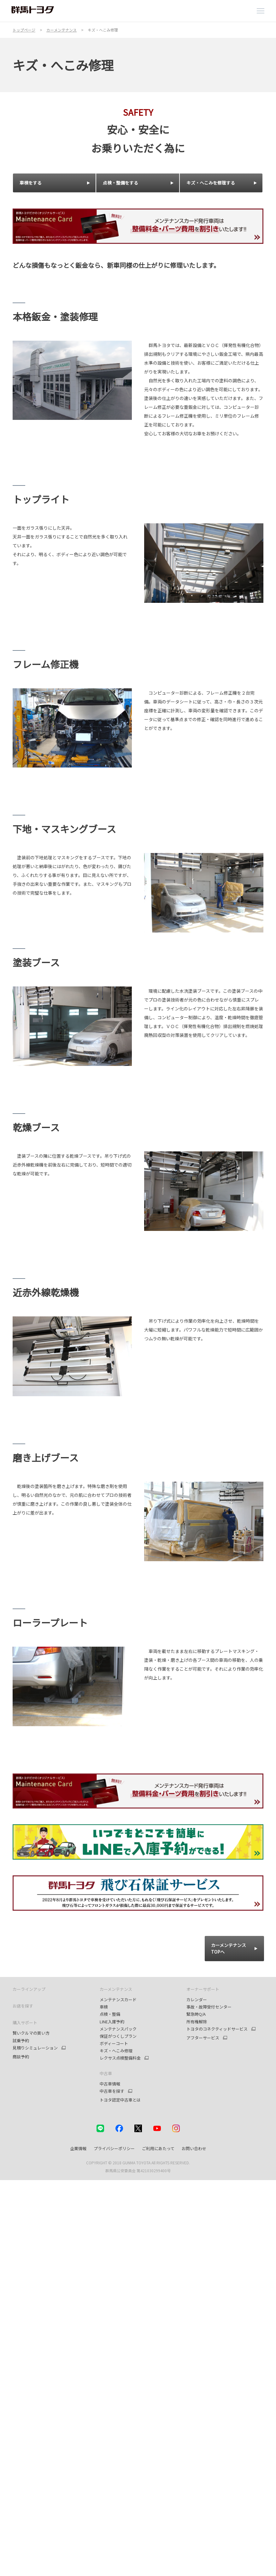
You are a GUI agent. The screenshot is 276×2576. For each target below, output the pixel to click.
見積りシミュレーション (35, 2048)
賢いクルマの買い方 (31, 2033)
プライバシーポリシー (114, 2148)
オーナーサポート (202, 1989)
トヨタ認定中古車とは (120, 2100)
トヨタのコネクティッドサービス (217, 2029)
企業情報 (78, 2148)
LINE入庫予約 (112, 2022)
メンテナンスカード (118, 2000)
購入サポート (25, 2023)
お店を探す (23, 2006)
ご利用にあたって (158, 2148)
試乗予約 (21, 2041)
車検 (104, 2007)
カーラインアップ (29, 1989)
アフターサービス (202, 2038)
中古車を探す (112, 2091)
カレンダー (196, 2000)
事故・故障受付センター (209, 2007)
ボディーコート (114, 2043)
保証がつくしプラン (118, 2036)
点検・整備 (110, 2014)
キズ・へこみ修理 (116, 2051)
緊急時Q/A (196, 2014)
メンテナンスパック (118, 2029)
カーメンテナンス (116, 1989)
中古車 (106, 2073)
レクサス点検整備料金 (120, 2058)
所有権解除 (196, 2022)
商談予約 (21, 2057)
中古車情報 (110, 2084)
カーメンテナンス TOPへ (228, 1948)
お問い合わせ (194, 2148)
